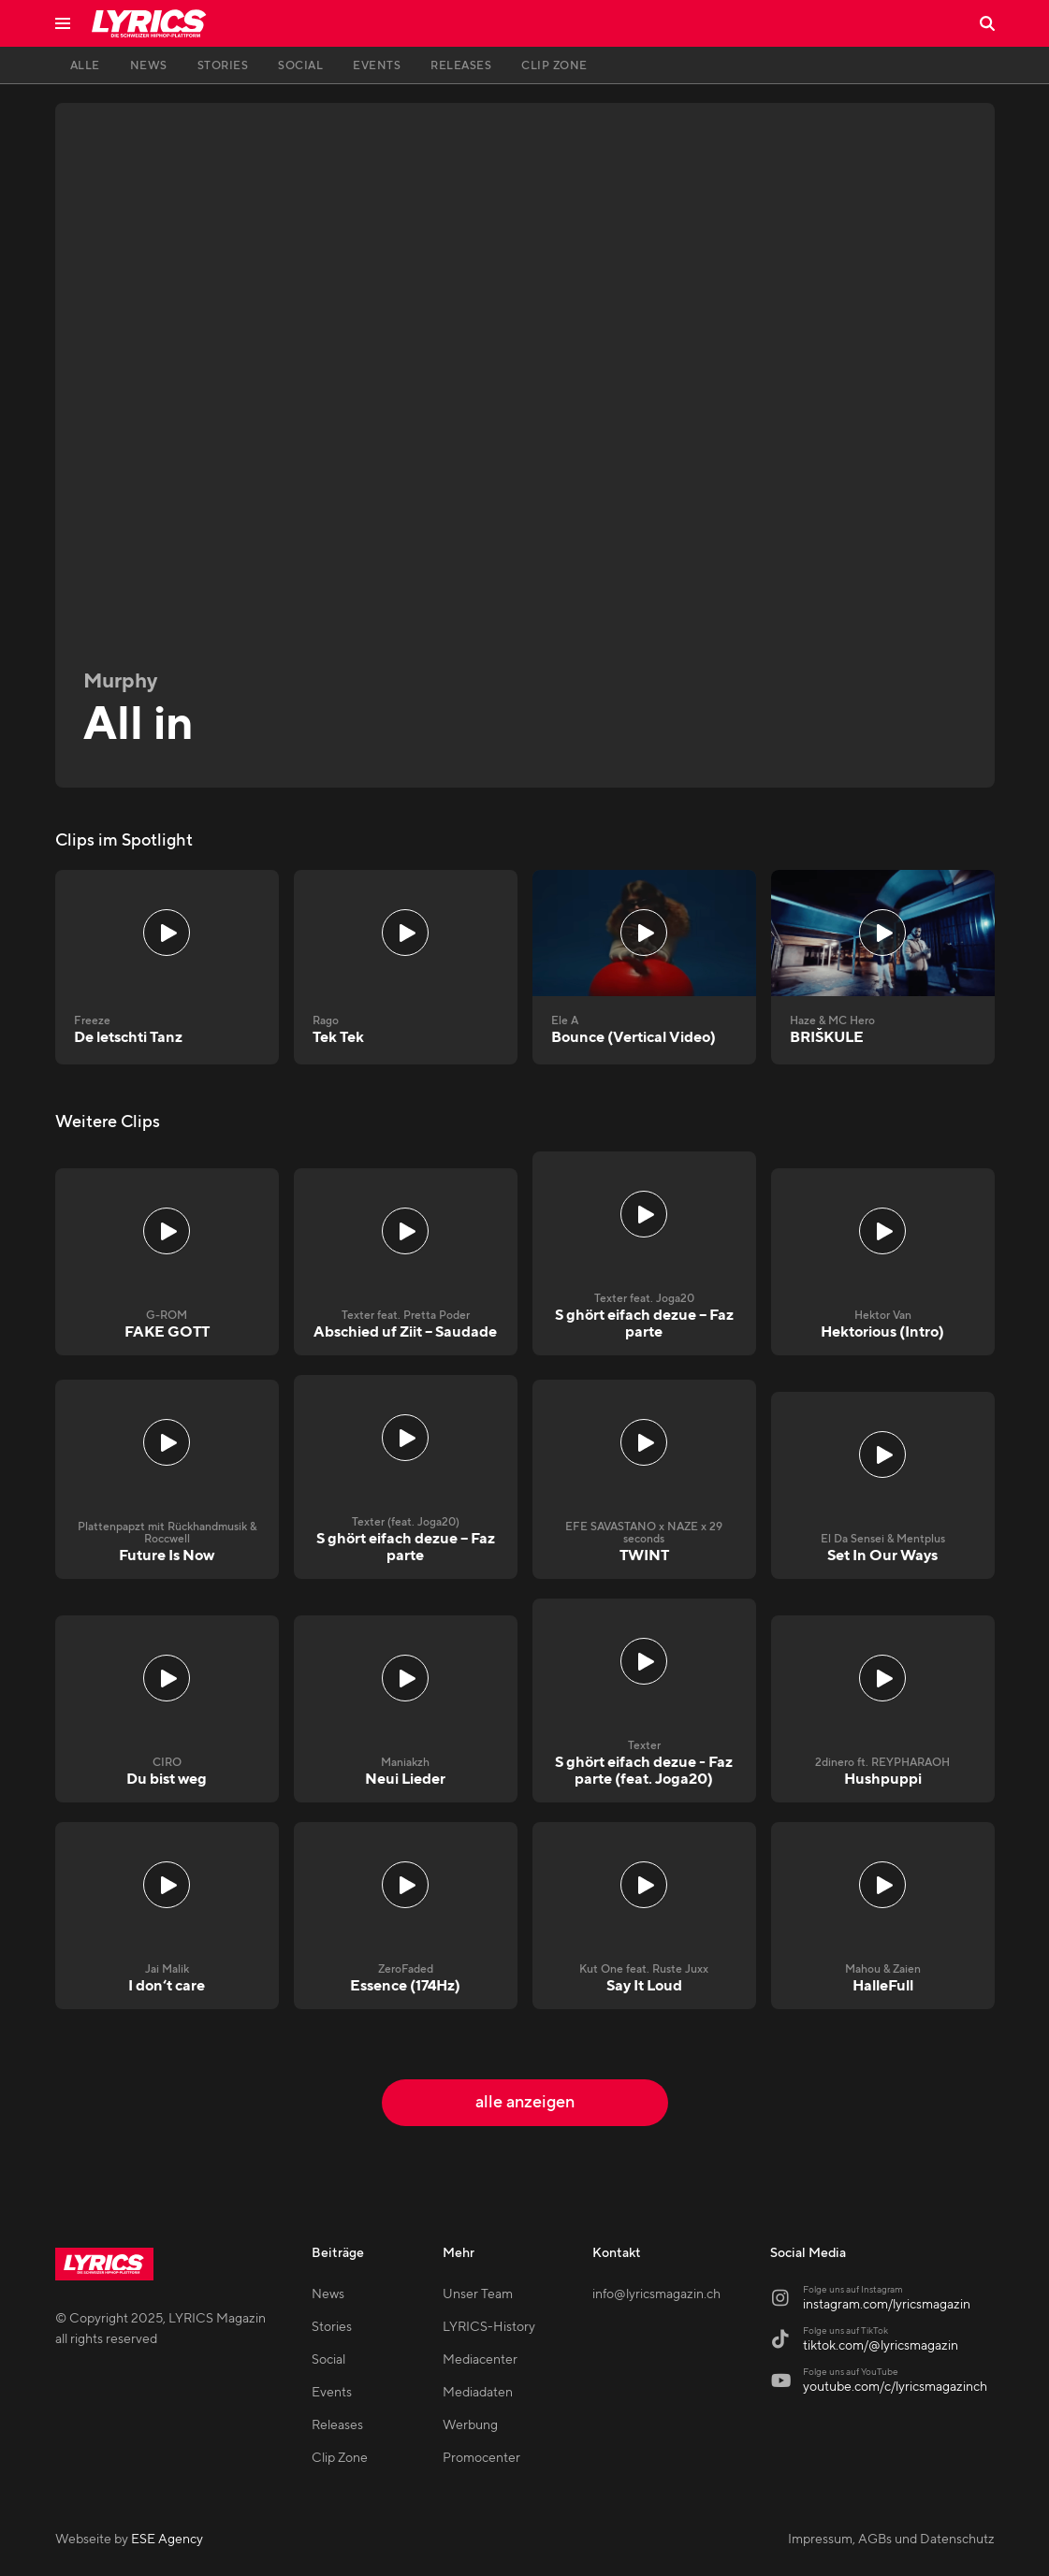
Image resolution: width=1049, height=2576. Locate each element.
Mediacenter (480, 2360)
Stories (332, 2327)
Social (328, 2360)
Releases (337, 2425)
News (328, 2294)
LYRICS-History (489, 2327)
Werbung (470, 2425)
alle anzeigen (525, 2102)
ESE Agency (167, 2539)
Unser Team (478, 2294)
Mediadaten (478, 2392)
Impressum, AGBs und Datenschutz (891, 2539)
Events (332, 2392)
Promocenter (481, 2458)
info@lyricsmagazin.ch (656, 2294)
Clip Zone (340, 2458)
